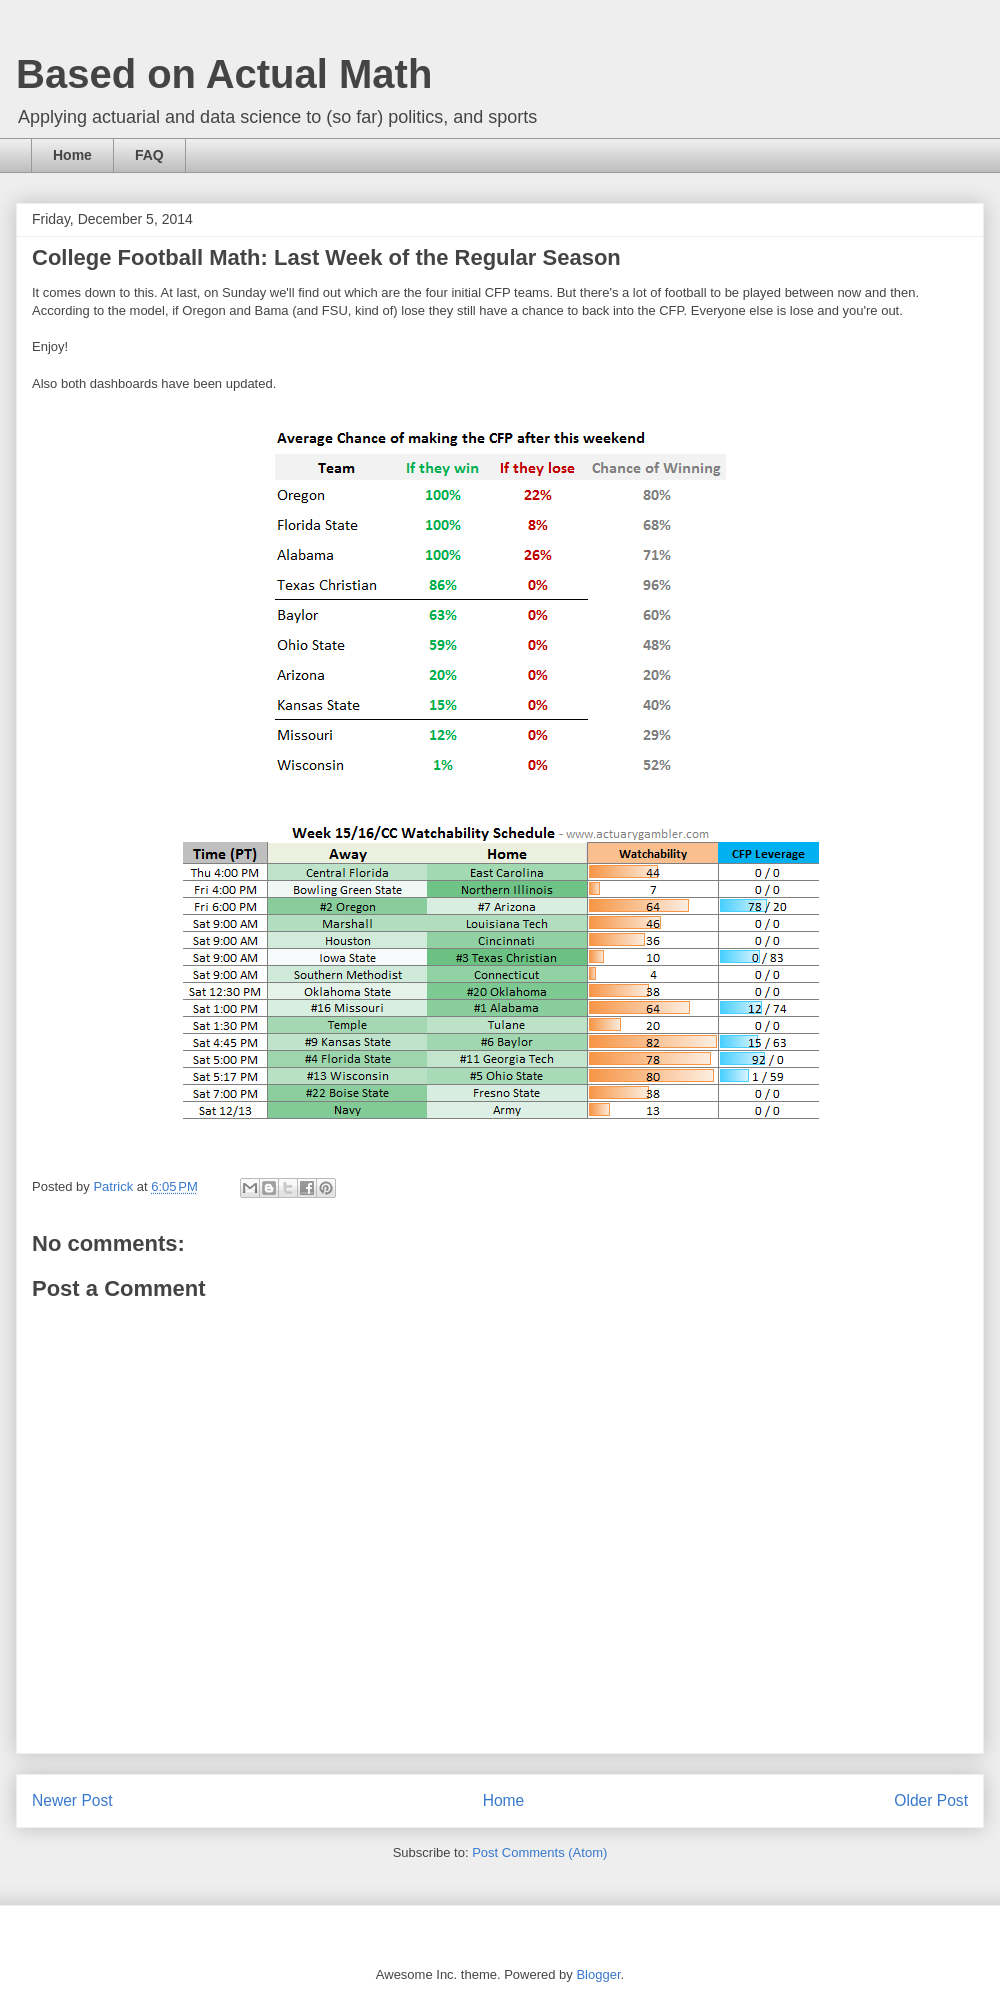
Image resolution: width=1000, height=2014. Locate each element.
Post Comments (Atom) (539, 1852)
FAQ (149, 155)
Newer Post (72, 1800)
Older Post (931, 1800)
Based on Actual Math (224, 74)
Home (72, 155)
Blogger (598, 1974)
